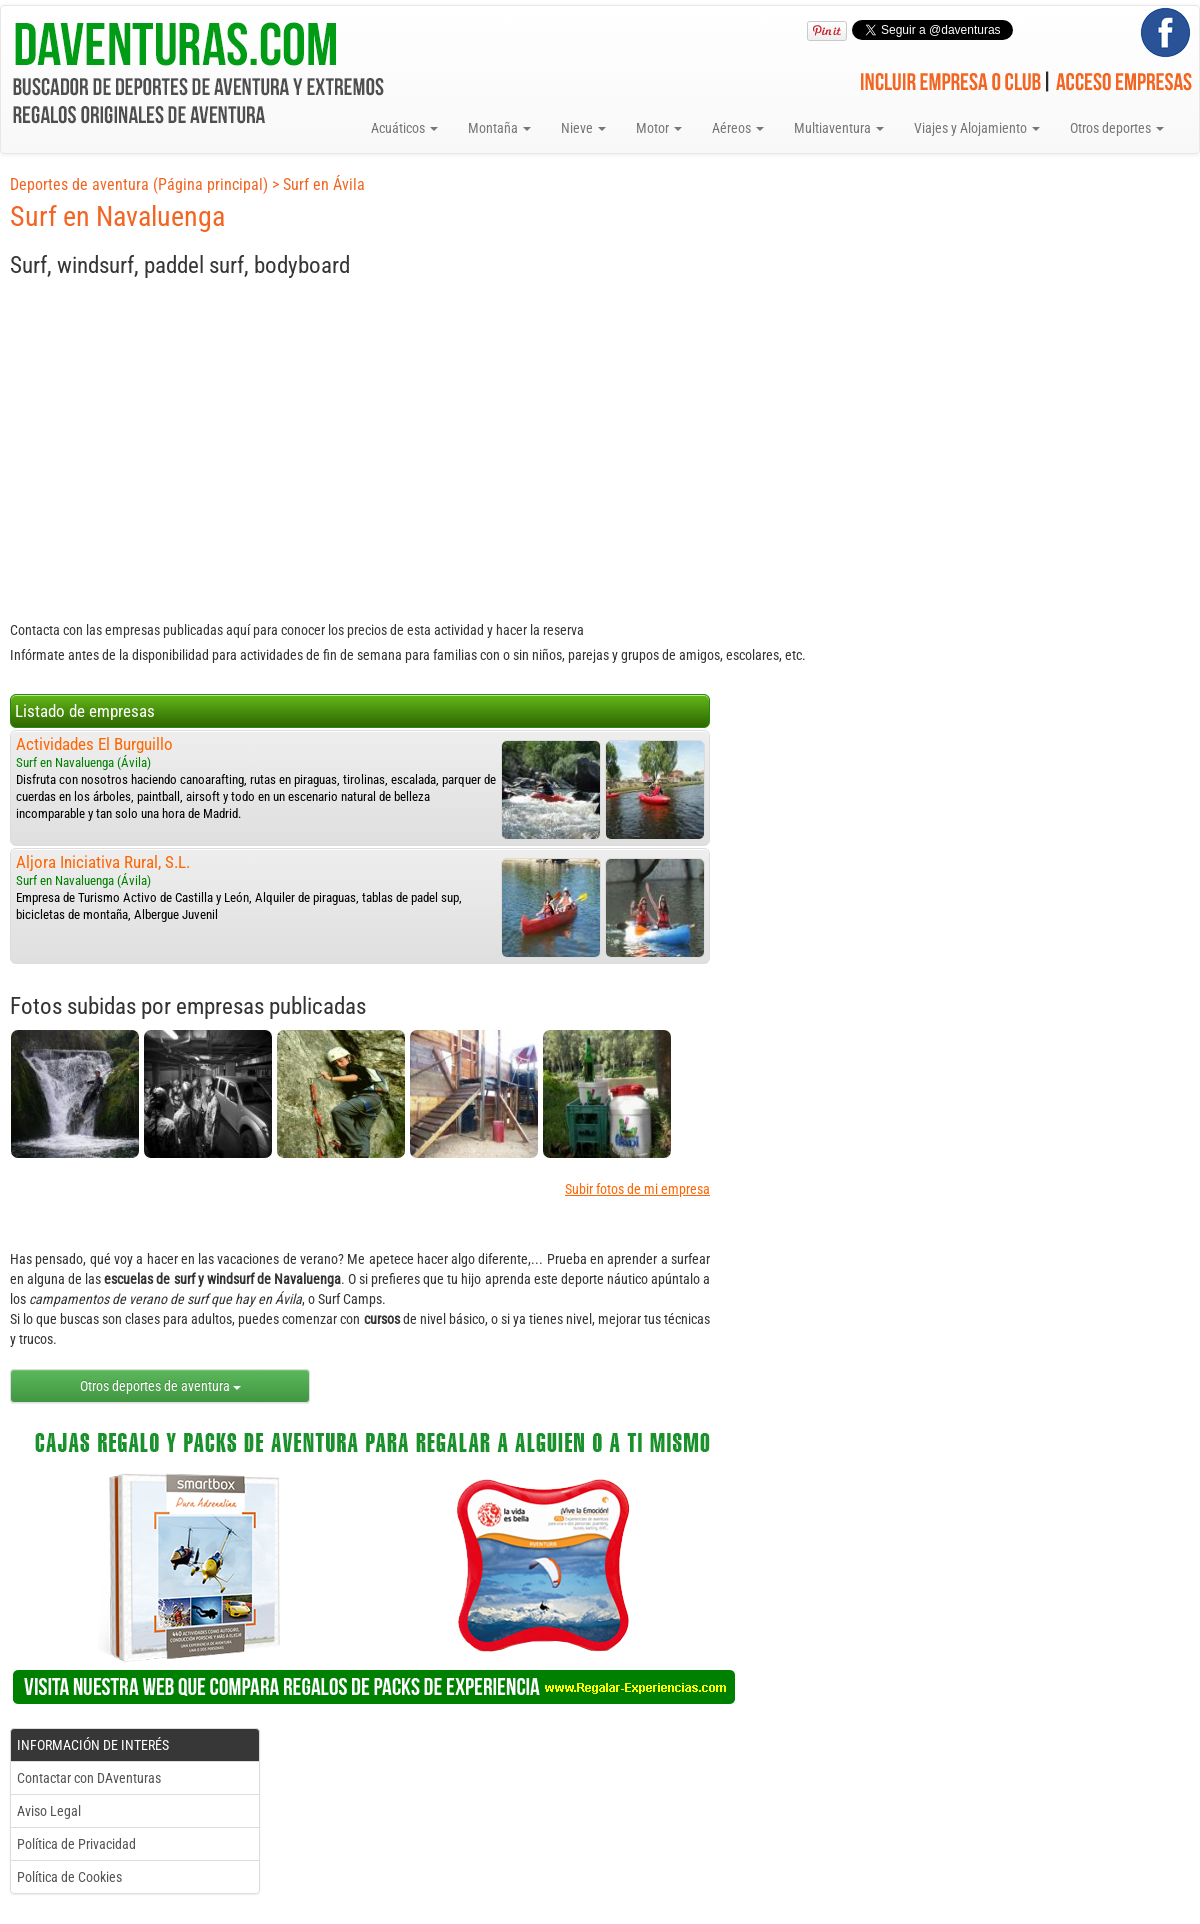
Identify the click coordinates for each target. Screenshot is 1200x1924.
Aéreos (738, 128)
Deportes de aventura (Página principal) (139, 184)
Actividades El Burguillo (94, 744)
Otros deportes (1117, 128)
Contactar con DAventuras (89, 1778)
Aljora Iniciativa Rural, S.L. (103, 862)
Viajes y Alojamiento (977, 128)
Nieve (583, 128)
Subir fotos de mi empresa (637, 1189)
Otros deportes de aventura (160, 1386)
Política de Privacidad (76, 1844)
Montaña (499, 128)
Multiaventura (839, 128)
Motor (659, 128)
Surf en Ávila (324, 184)
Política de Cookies (69, 1877)
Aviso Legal (49, 1811)
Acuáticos (404, 128)
